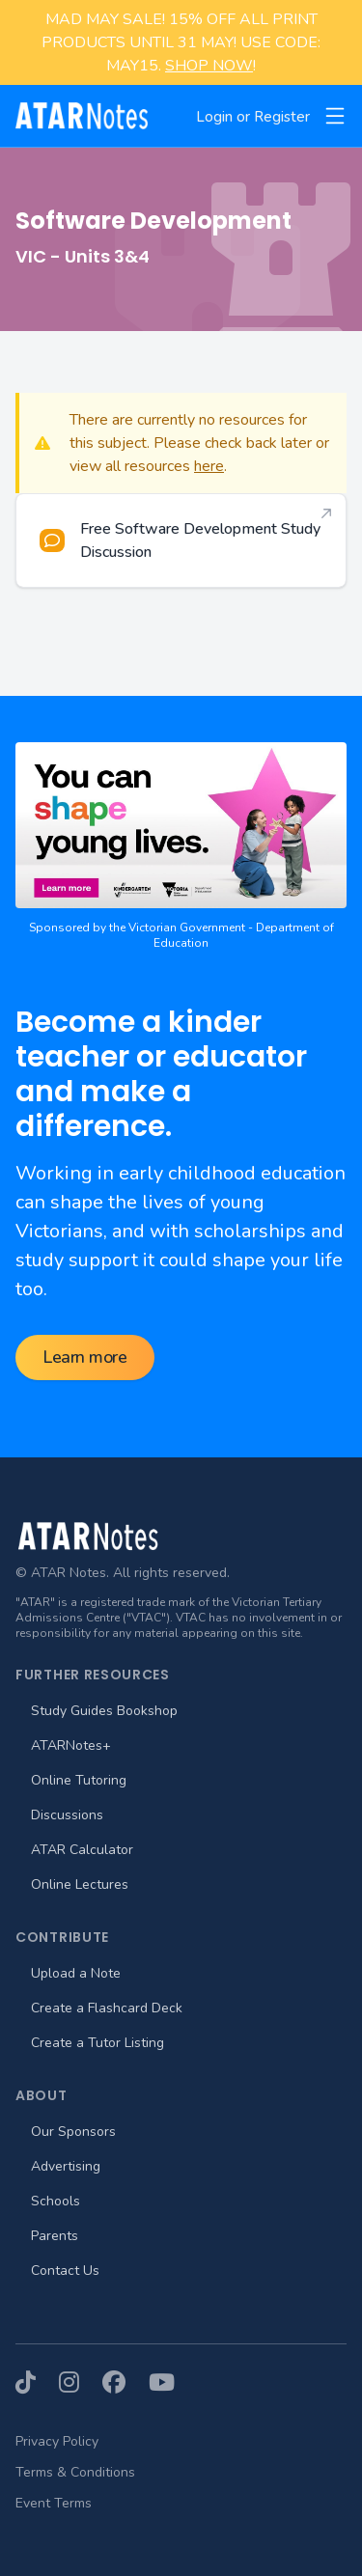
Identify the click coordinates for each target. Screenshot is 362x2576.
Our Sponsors (73, 2131)
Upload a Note (76, 1973)
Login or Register (253, 116)
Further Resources (92, 1674)
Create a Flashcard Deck (106, 2008)
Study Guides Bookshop (104, 1711)
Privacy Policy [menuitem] (56, 2441)
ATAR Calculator (82, 1850)
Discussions (67, 1815)
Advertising (65, 2166)
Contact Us (65, 2270)
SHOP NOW (209, 65)
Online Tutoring (78, 1780)
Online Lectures (79, 1884)
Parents (54, 2236)
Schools (55, 2201)
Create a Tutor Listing (97, 2043)
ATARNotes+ (71, 1745)
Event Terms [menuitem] (53, 2503)
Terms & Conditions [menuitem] (75, 2472)
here (209, 466)
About (41, 2095)
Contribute (62, 1937)
